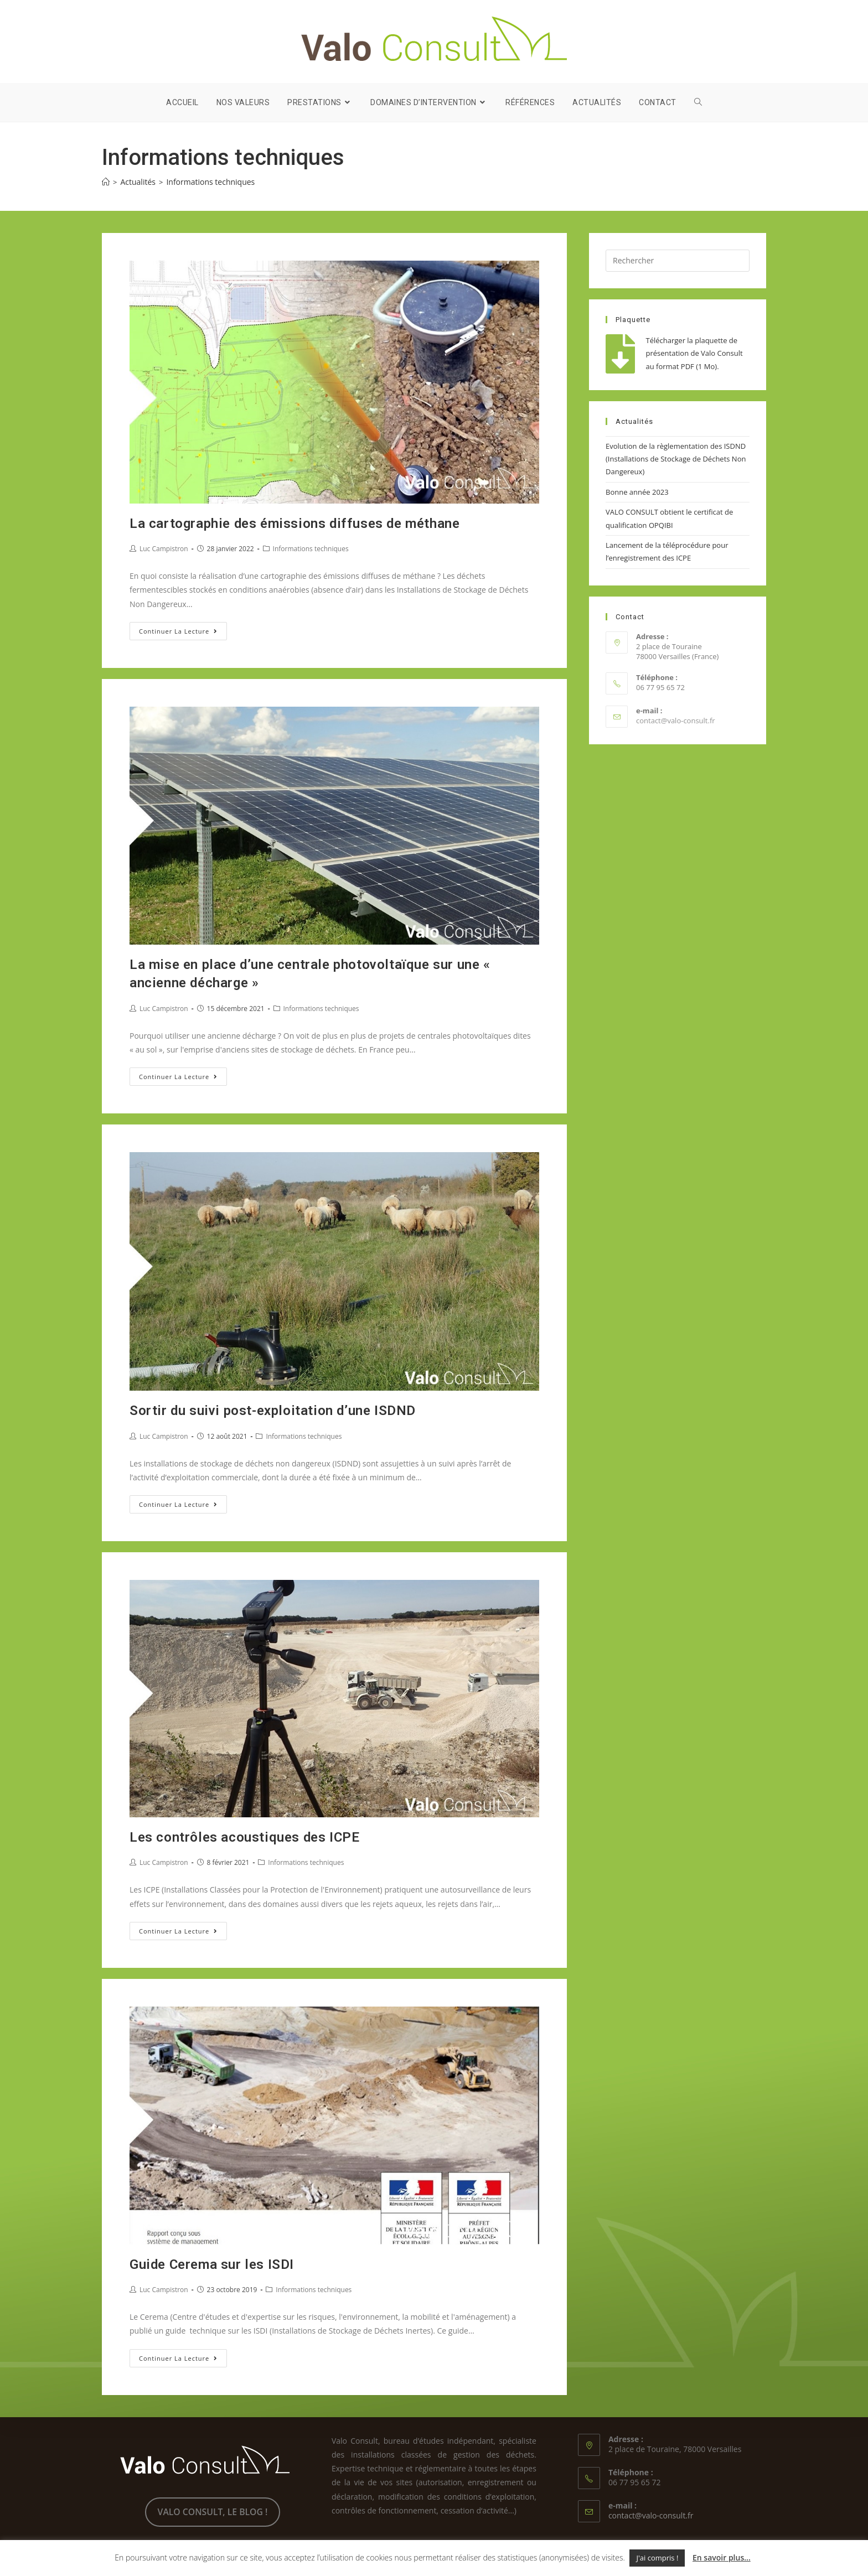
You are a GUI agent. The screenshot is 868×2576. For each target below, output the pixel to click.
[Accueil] (106, 182)
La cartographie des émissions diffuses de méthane (294, 523)
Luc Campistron (164, 548)
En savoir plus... (722, 2557)
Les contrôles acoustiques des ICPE (244, 1837)
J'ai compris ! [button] (657, 2558)
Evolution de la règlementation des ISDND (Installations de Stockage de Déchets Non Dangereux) (676, 459)
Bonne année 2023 (637, 492)
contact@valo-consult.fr (675, 720)
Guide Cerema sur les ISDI (212, 2264)
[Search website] (698, 102)
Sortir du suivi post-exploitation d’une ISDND (273, 1410)
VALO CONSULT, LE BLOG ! (213, 2512)
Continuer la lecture (183, 633)
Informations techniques (311, 548)
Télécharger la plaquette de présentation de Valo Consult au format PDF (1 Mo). (694, 353)
